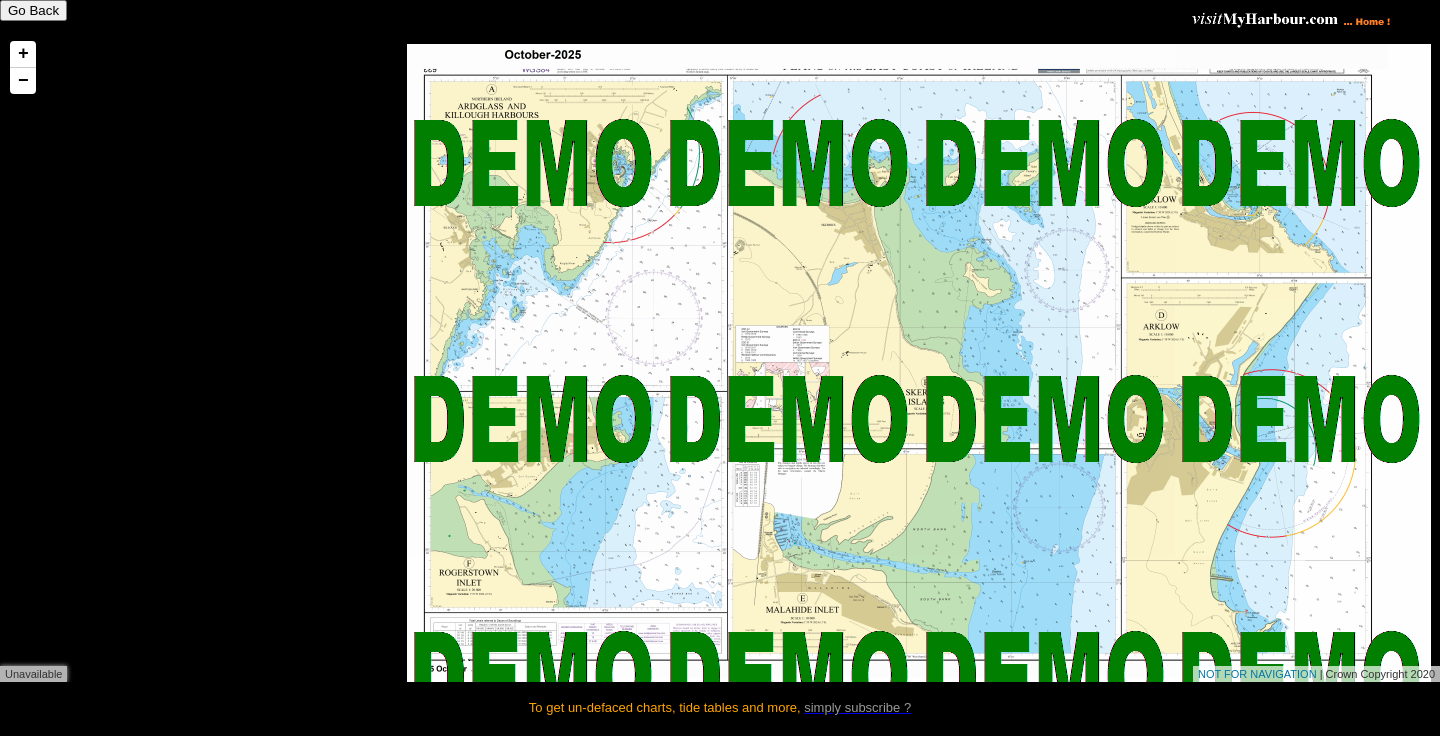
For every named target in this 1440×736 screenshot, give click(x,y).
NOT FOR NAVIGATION (1257, 674)
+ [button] (23, 54)
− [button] (23, 81)
